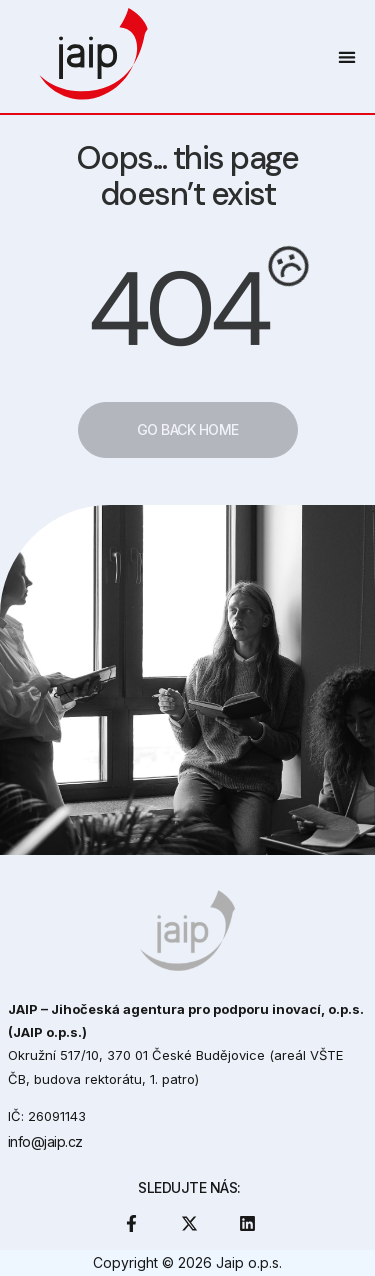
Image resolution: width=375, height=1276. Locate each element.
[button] (346, 56)
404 (177, 309)
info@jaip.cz (45, 1141)
